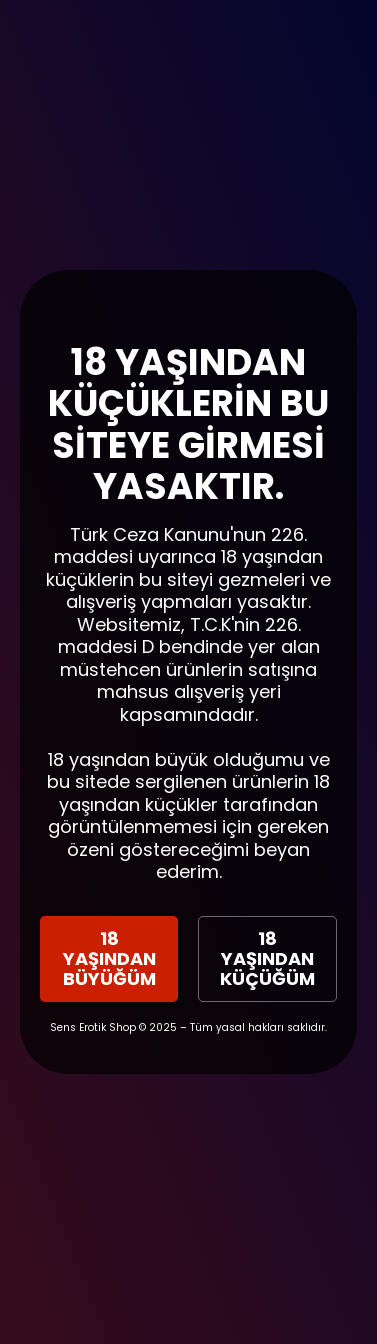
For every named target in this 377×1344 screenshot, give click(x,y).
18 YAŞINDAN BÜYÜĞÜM (109, 958)
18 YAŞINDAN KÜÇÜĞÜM (267, 958)
